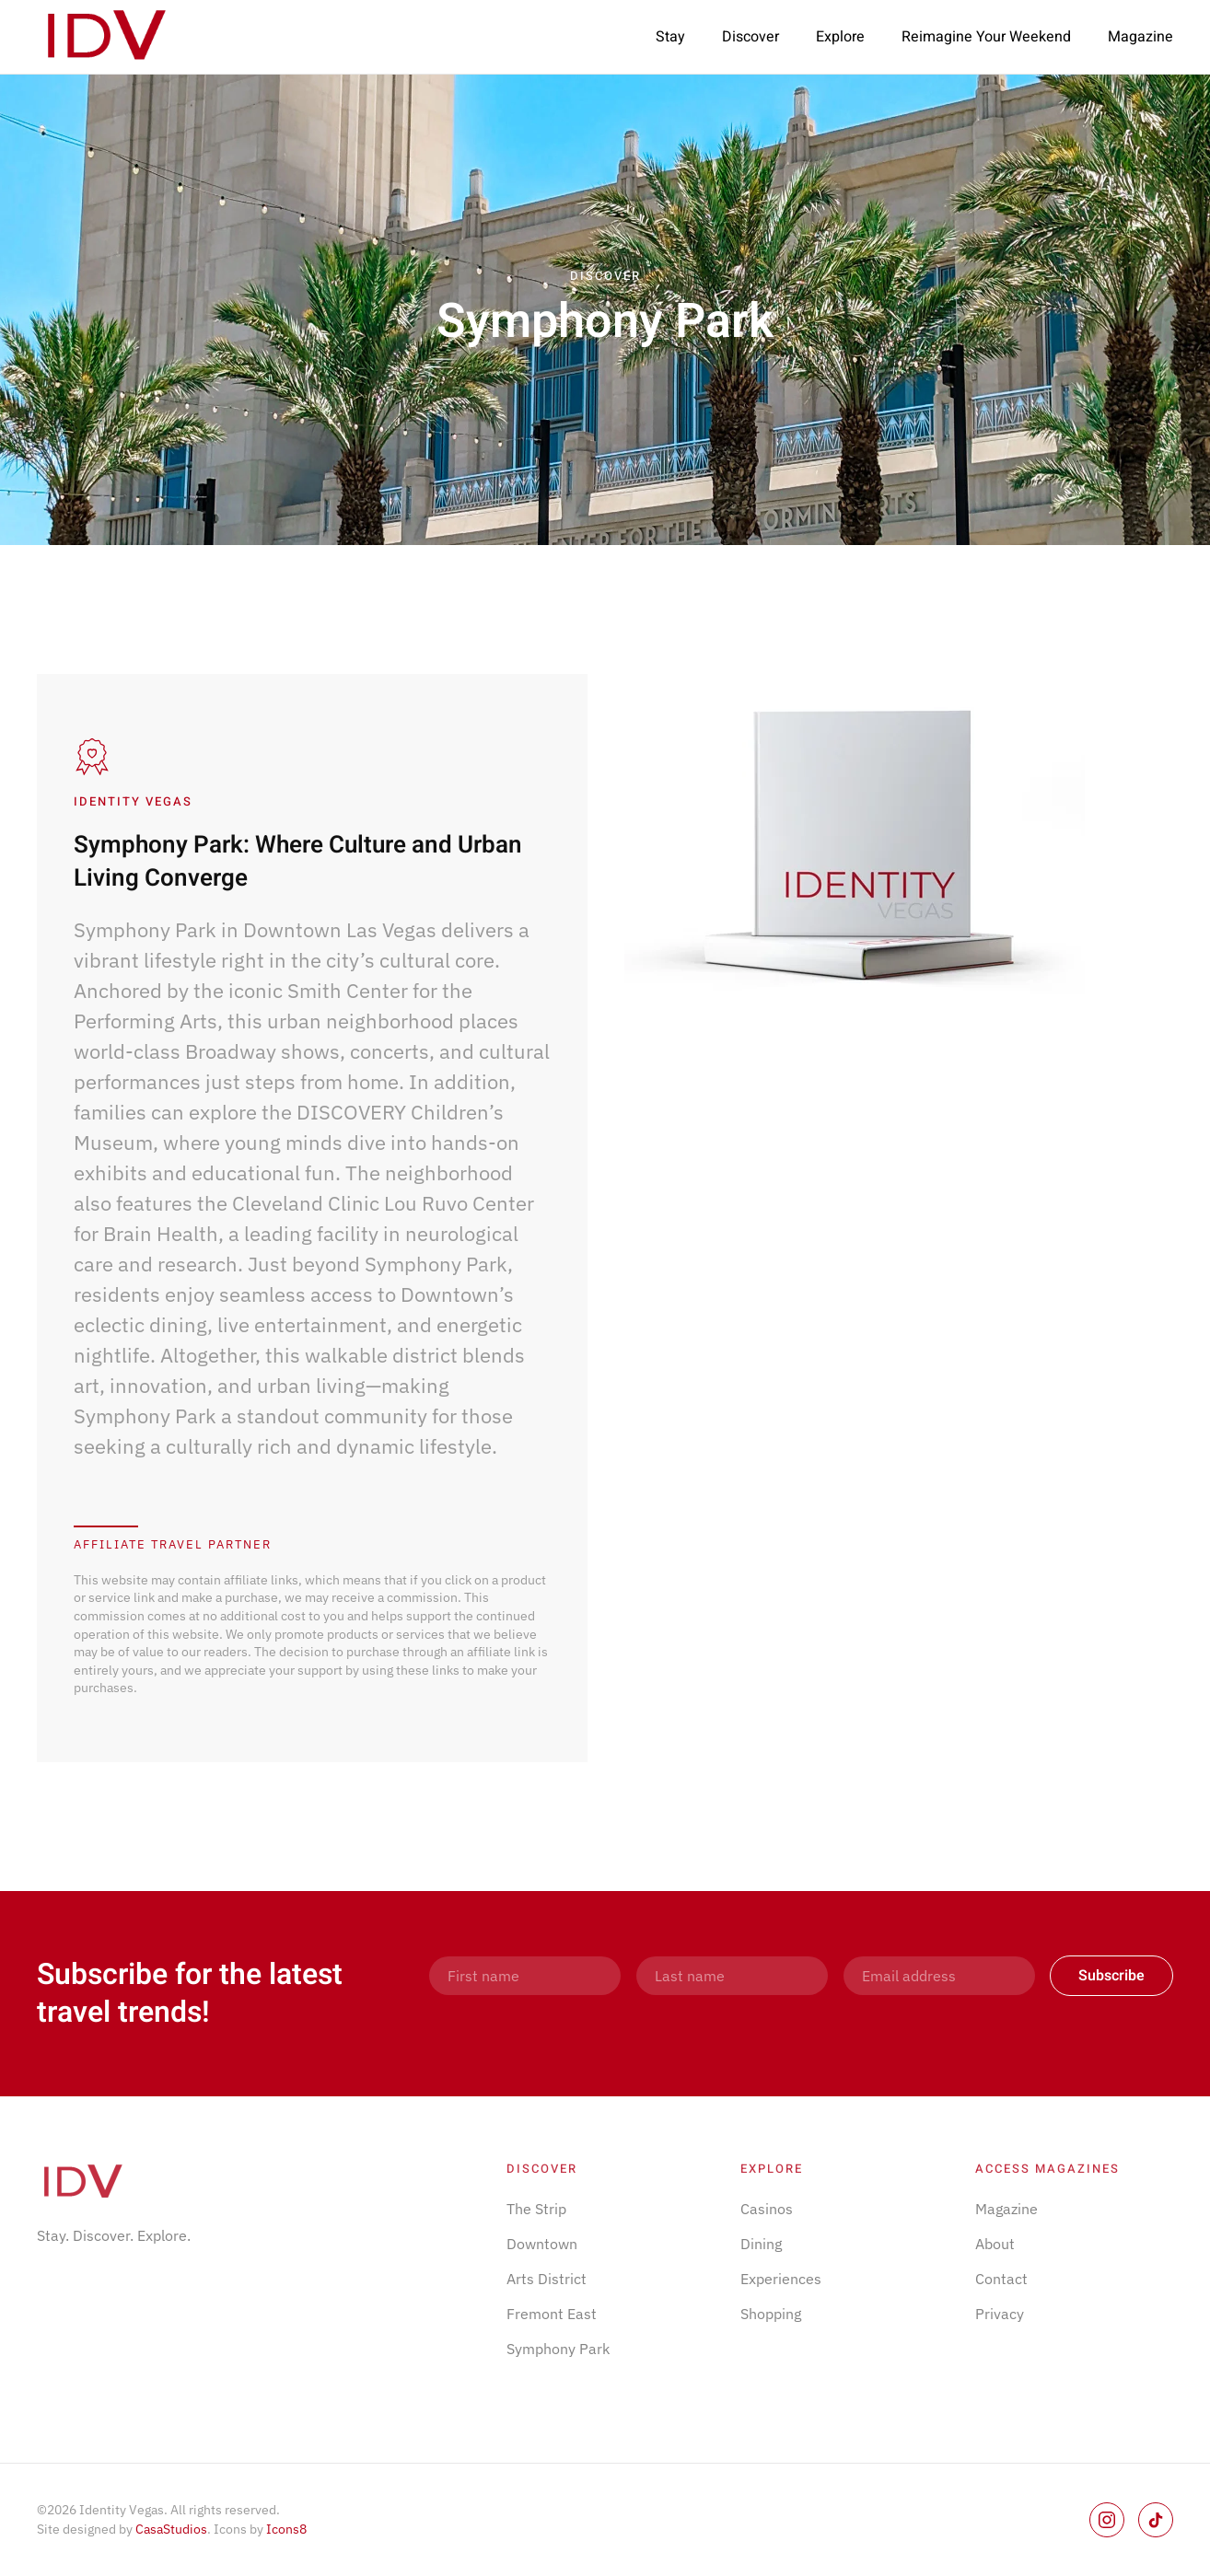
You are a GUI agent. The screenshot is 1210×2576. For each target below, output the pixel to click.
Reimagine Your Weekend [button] (986, 37)
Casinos (766, 2208)
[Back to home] (106, 37)
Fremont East (551, 2313)
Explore (840, 37)
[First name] (525, 1975)
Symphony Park (558, 2348)
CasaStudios (171, 2529)
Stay (670, 37)
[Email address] (939, 1975)
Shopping (770, 2313)
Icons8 (286, 2529)
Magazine (1140, 37)
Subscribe (1111, 1976)
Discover (750, 37)
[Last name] (732, 1975)
